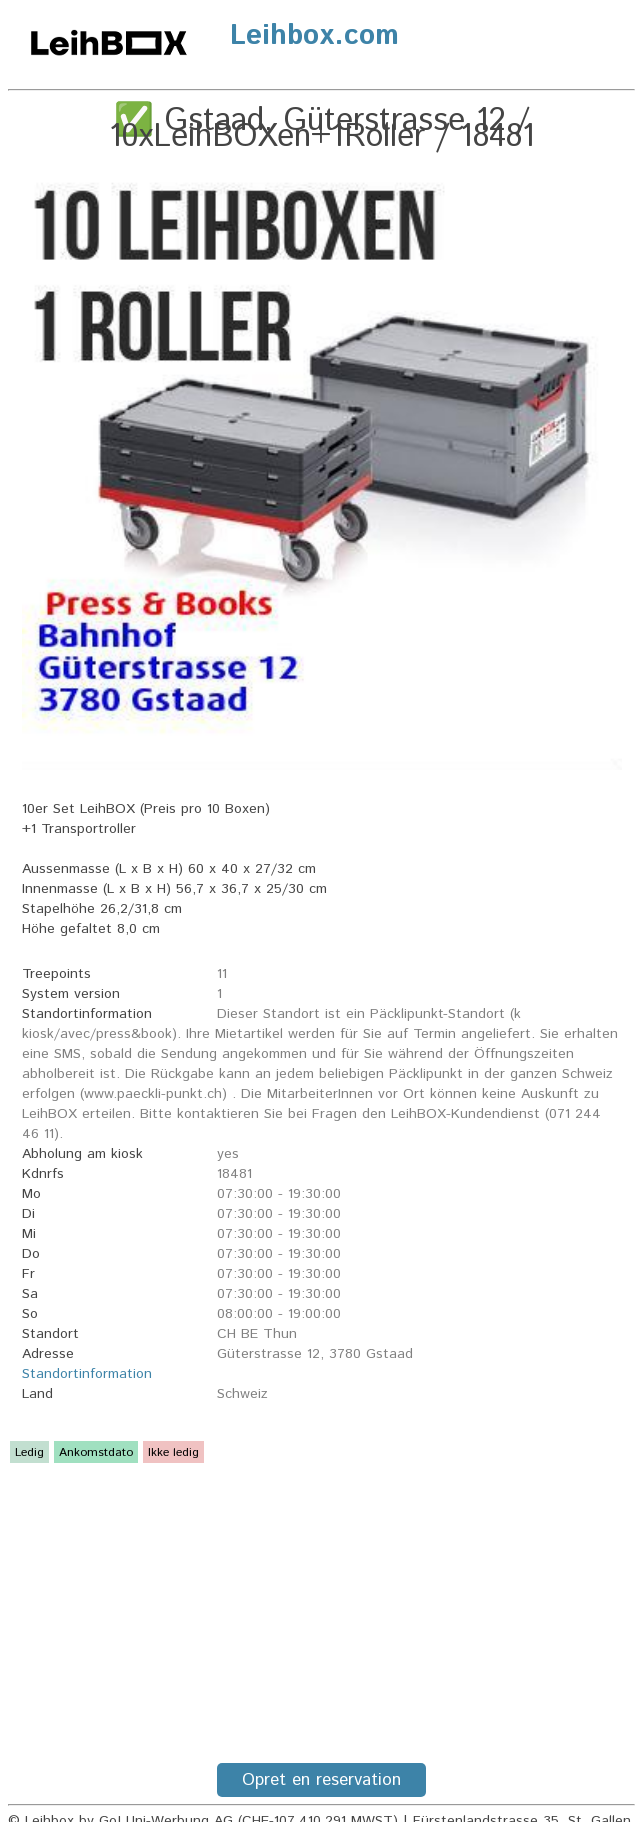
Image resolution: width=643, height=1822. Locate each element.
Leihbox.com (314, 36)
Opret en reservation (321, 1780)
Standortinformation (87, 1374)
